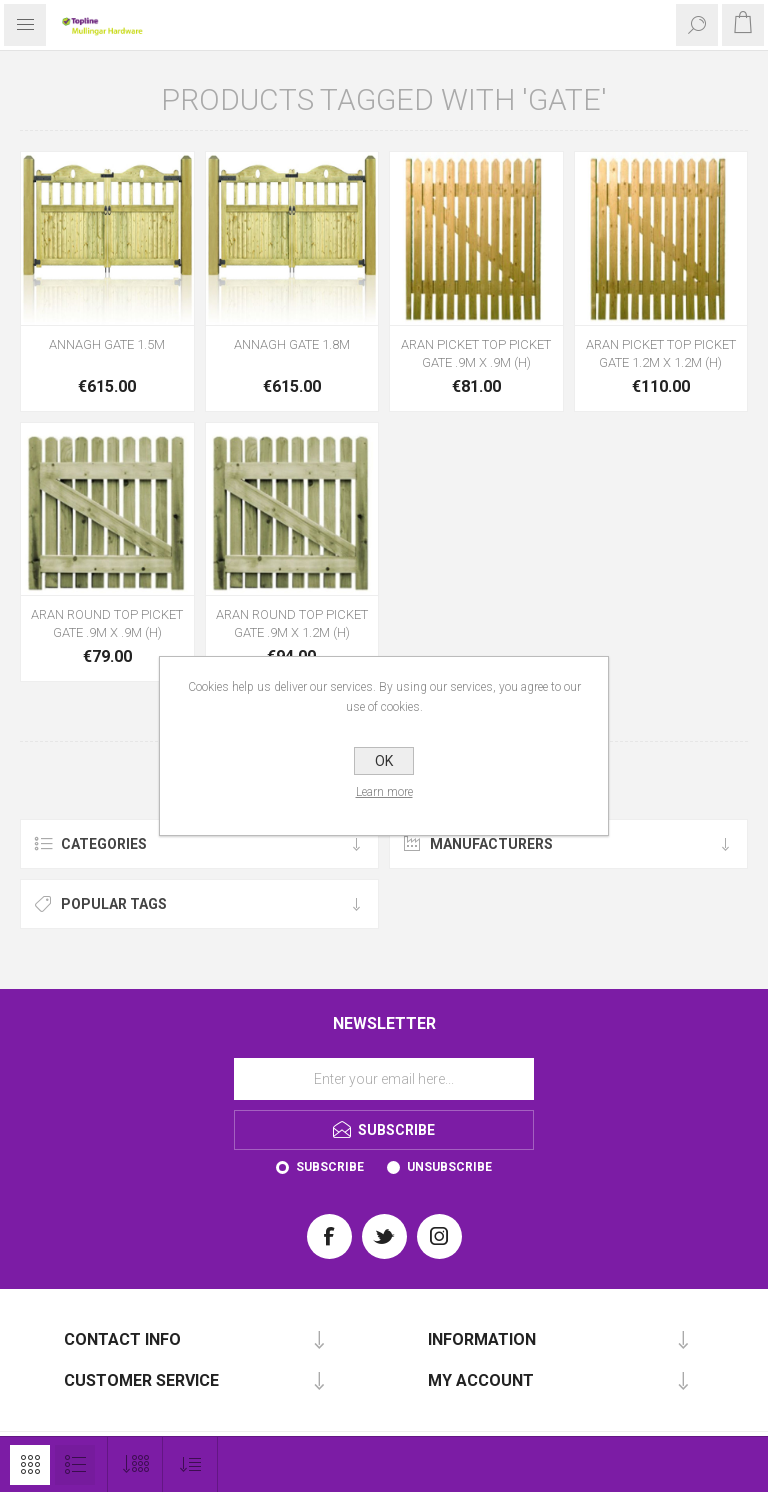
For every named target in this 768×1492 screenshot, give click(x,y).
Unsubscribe (449, 1167)
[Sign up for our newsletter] (384, 1079)
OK (384, 761)
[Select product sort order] (190, 1464)
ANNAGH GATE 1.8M (292, 344)
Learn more (384, 792)
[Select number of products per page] (135, 1464)
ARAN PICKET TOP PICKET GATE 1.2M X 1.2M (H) (661, 353)
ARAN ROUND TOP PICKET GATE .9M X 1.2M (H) (292, 623)
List (75, 1465)
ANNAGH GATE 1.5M (107, 344)
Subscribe (330, 1167)
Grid (30, 1465)
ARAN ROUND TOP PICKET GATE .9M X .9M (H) (107, 623)
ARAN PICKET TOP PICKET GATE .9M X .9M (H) (476, 353)
